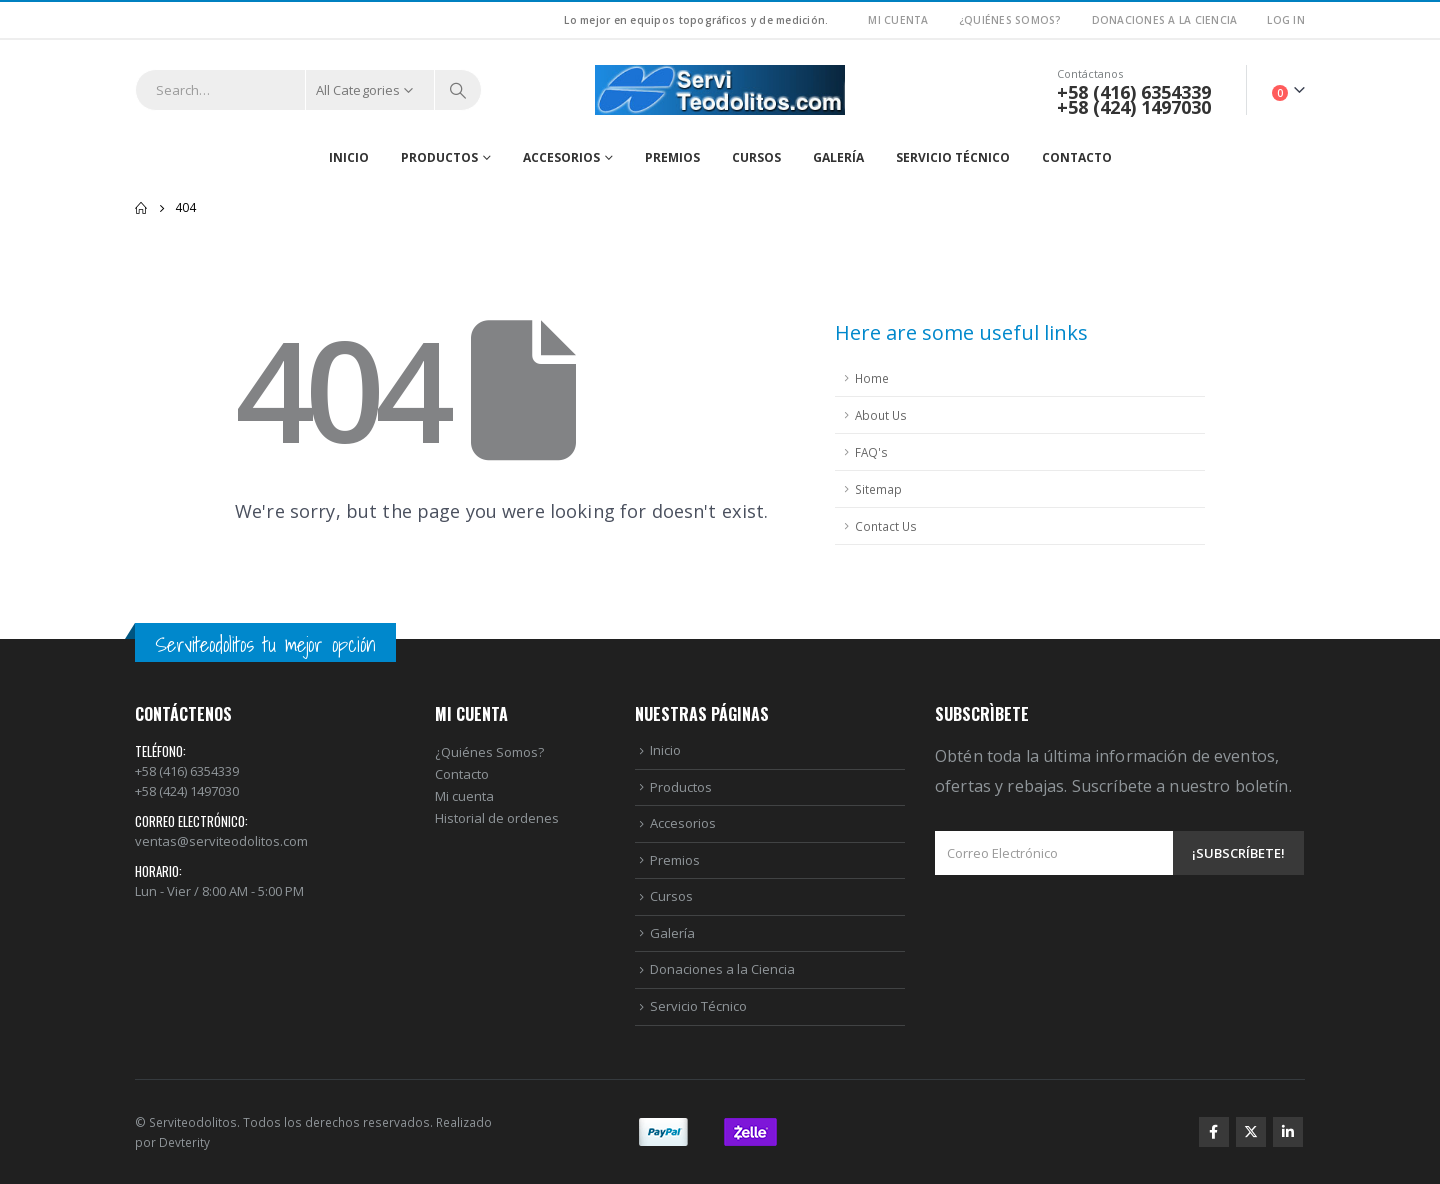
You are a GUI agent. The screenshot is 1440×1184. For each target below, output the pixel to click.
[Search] (458, 90)
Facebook (1214, 1132)
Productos (439, 157)
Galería (838, 157)
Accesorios (561, 157)
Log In (1286, 20)
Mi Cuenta (898, 20)
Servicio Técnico (953, 157)
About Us (881, 415)
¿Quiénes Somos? (1010, 20)
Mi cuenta (464, 796)
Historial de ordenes (497, 818)
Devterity (184, 1142)
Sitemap (878, 489)
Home (872, 378)
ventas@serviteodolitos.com (221, 841)
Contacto (1077, 157)
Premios (672, 157)
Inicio (349, 157)
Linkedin (1288, 1132)
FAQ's (871, 452)
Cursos (756, 157)
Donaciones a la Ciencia (1165, 20)
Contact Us (886, 526)
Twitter (1251, 1132)
